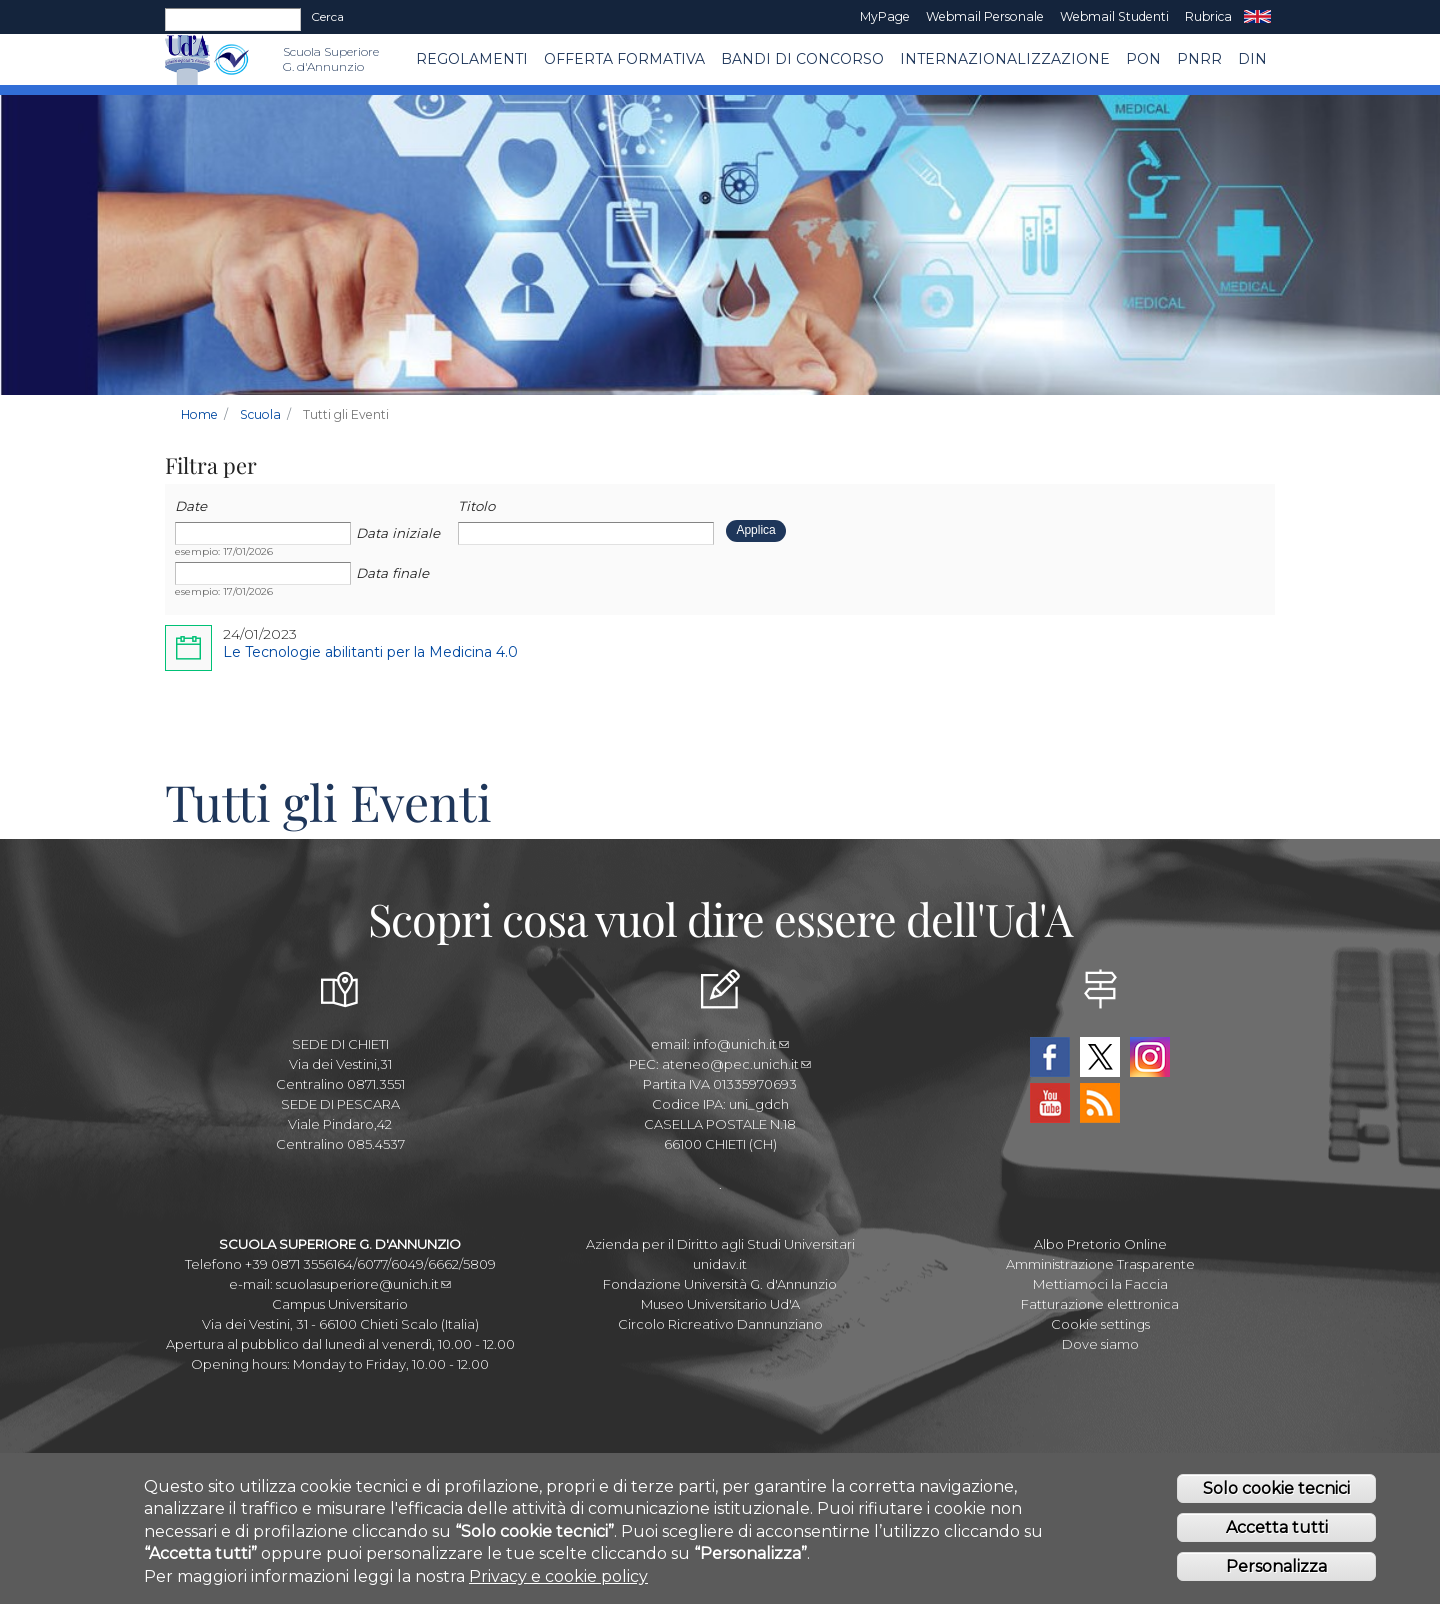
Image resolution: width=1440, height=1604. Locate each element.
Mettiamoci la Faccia (1100, 1284)
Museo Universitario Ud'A (720, 1304)
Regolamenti (472, 59)
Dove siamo (1100, 1344)
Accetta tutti (1277, 1533)
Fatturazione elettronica (1100, 1304)
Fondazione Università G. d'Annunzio (720, 1284)
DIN (1252, 59)
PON (1143, 59)
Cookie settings (1100, 1324)
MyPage (885, 16)
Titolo (476, 506)
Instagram (1150, 1057)
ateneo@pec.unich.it (736, 1064)
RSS (1100, 1103)
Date (191, 506)
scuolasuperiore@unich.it (363, 1284)
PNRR (1199, 59)
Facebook (1050, 1057)
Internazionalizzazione (1005, 59)
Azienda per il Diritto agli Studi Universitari (720, 1244)
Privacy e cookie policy (558, 1582)
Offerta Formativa (624, 59)
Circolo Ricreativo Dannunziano (720, 1324)
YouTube (1050, 1103)
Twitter (1100, 1057)
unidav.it (720, 1264)
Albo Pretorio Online (1100, 1244)
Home (199, 414)
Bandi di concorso (802, 59)
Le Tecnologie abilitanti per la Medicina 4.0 (370, 652)
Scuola (260, 414)
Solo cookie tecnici (1276, 1494)
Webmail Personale (985, 16)
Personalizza (1276, 1572)
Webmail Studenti (1114, 16)
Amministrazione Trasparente (1100, 1264)
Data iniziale (398, 533)
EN (1257, 17)
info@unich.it (741, 1044)
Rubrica (1208, 16)
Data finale (392, 573)
